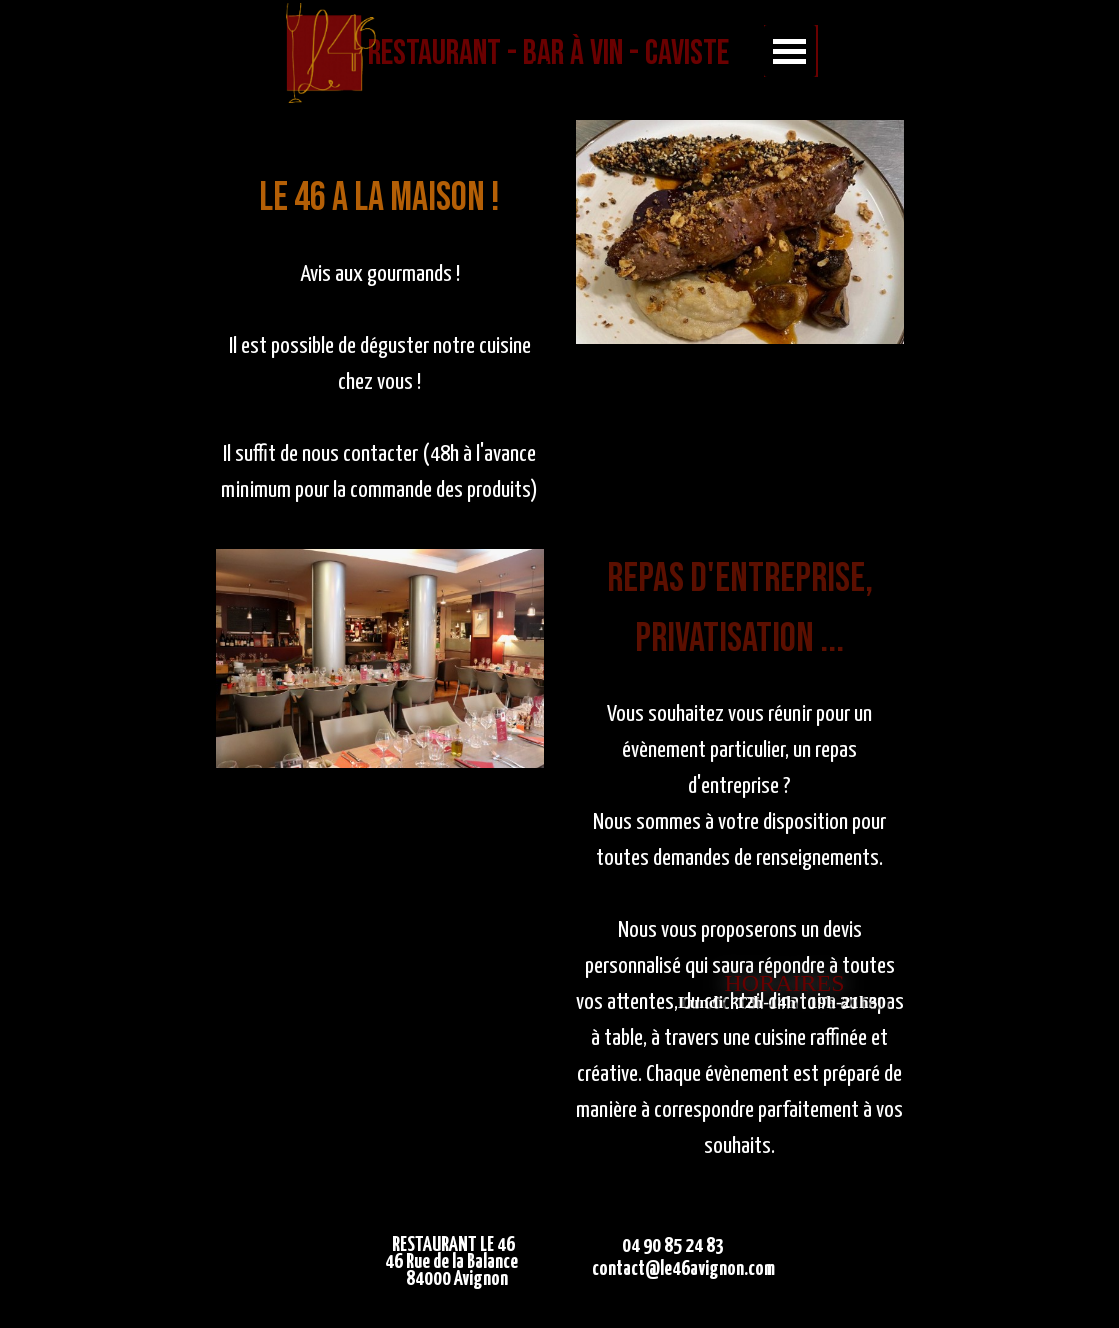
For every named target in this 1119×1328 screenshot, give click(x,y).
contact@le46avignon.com (683, 1269)
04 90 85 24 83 (673, 1246)
